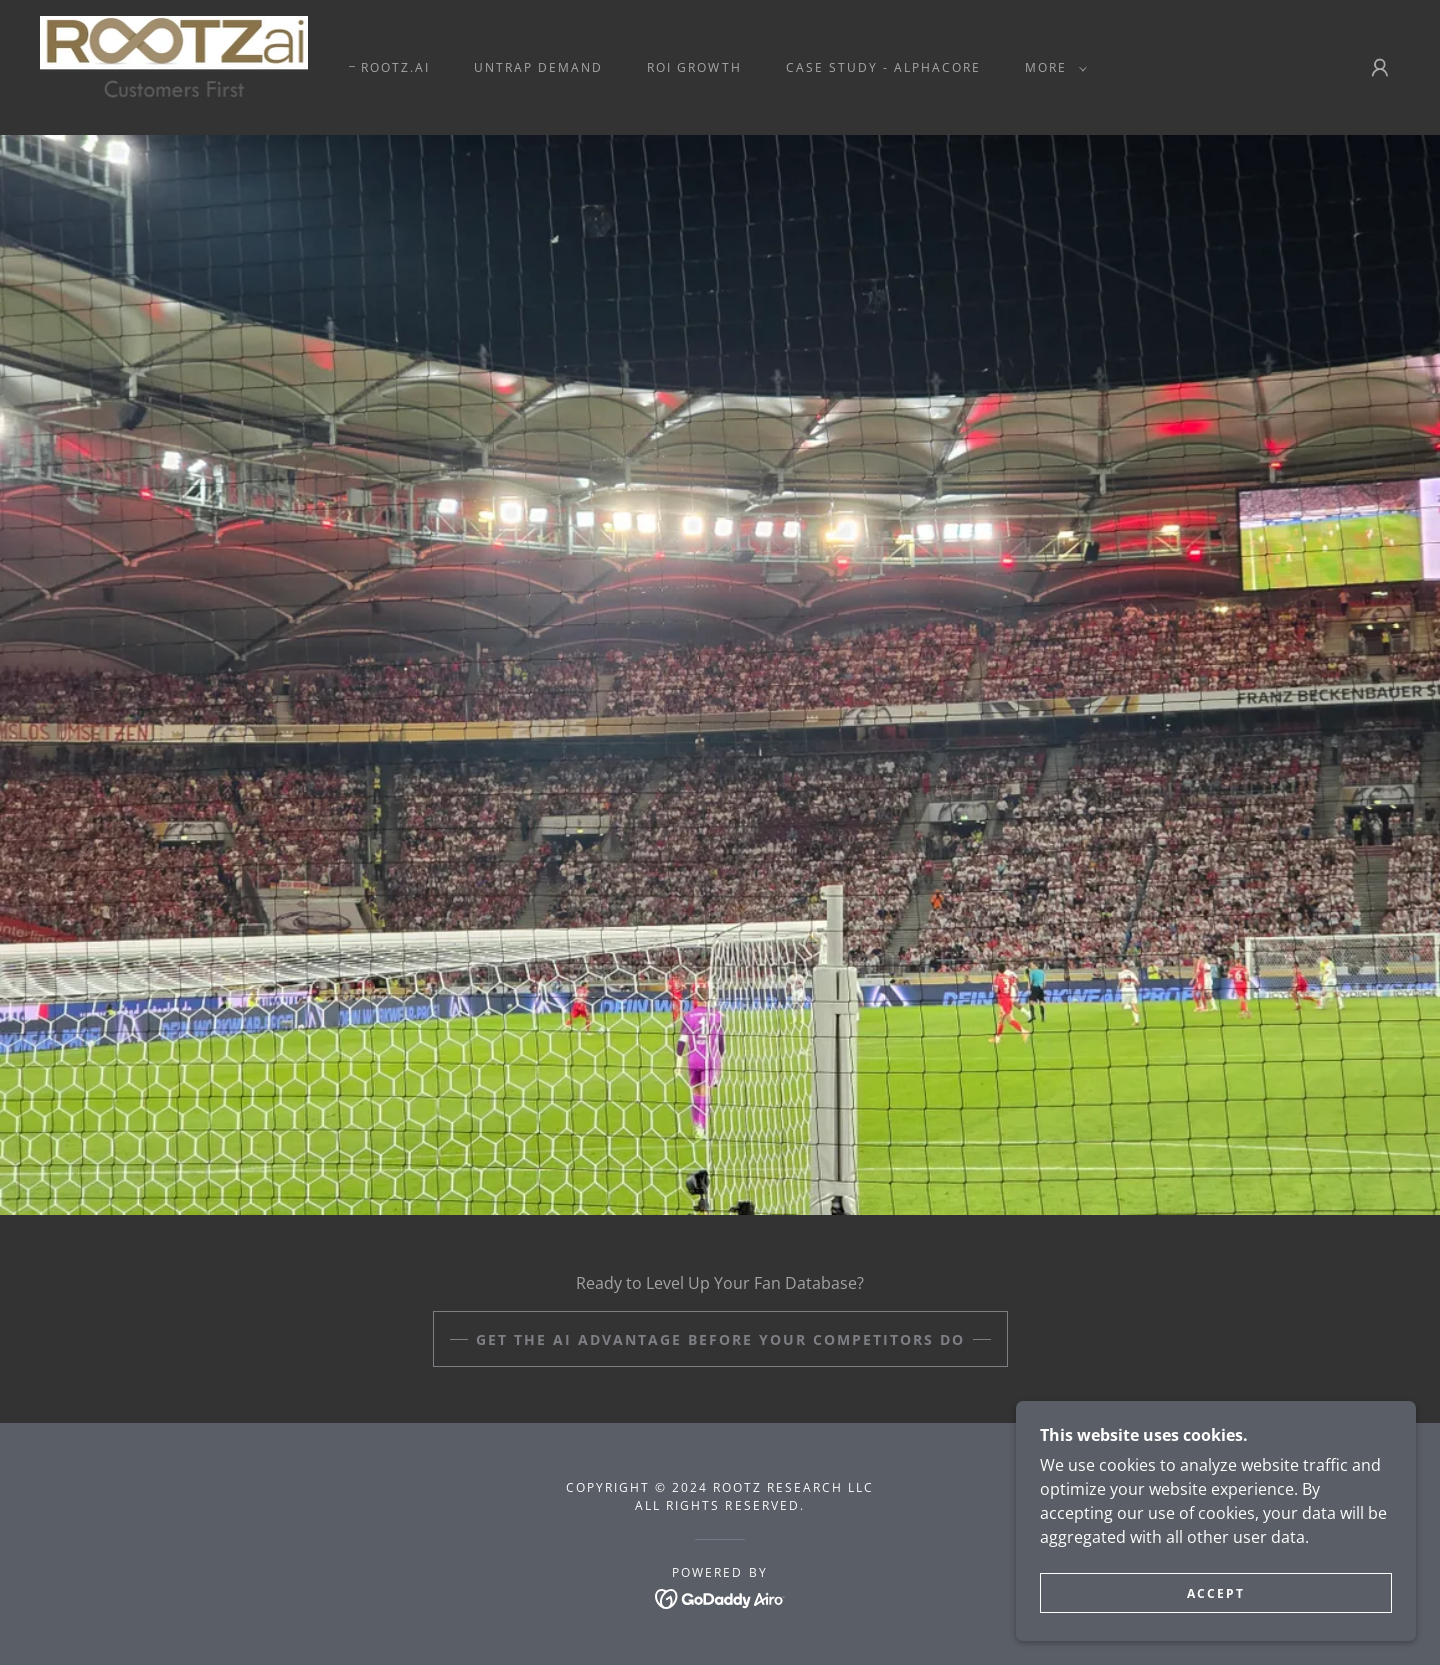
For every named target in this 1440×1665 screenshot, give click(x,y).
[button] (1052, 68)
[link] (174, 66)
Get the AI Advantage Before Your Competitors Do (720, 1339)
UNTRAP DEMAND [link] (538, 67)
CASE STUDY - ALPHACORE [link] (883, 67)
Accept (1216, 1620)
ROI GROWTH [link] (694, 67)
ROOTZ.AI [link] (395, 67)
